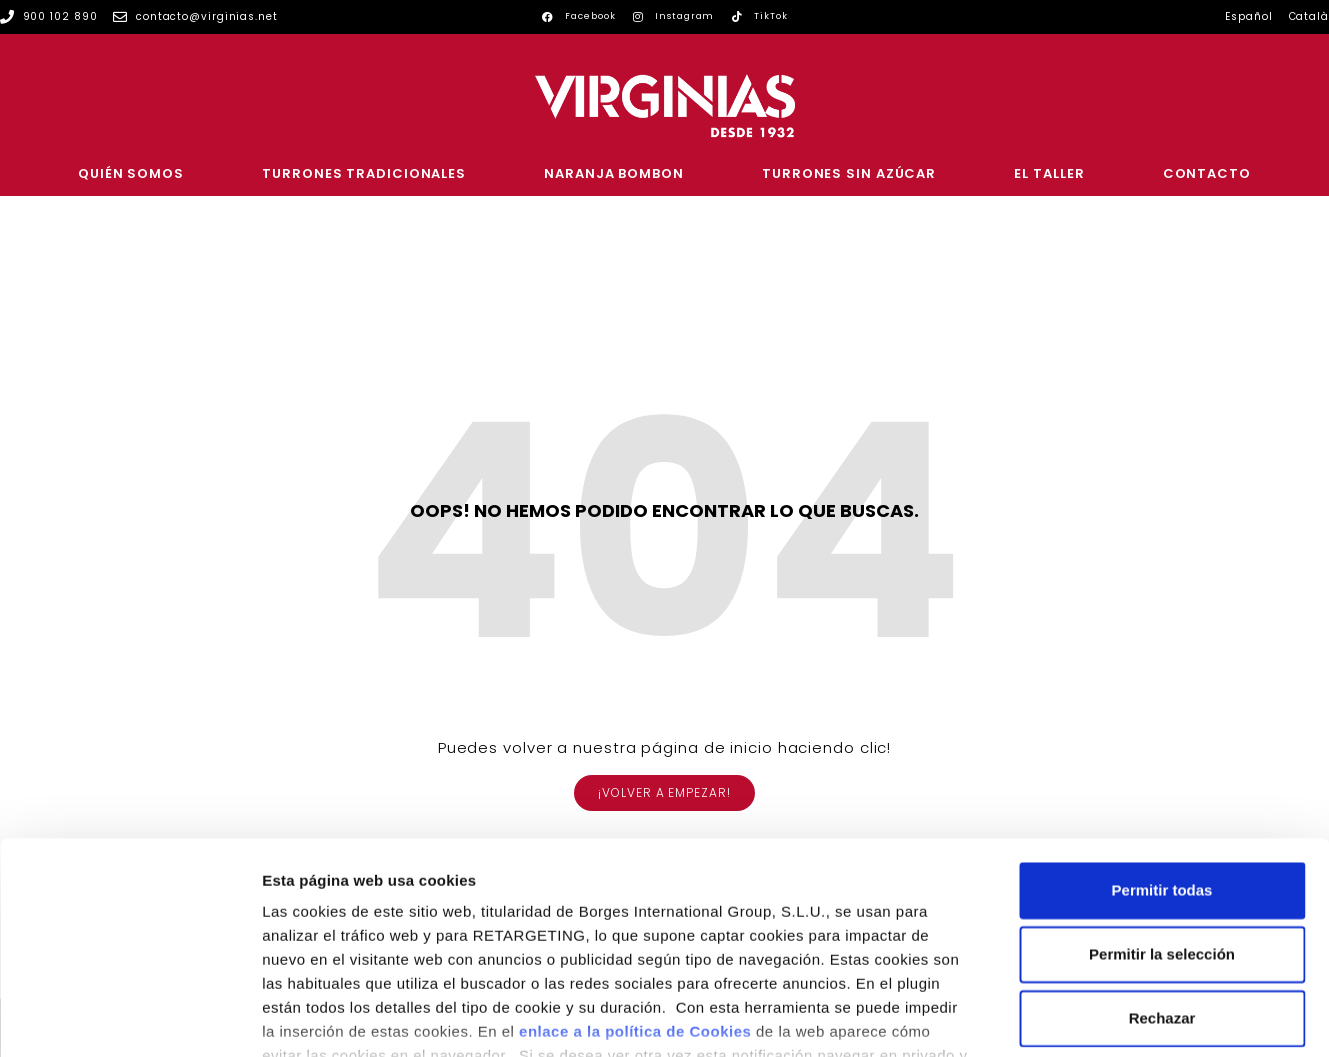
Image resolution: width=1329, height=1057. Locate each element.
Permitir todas (1162, 750)
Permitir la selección (1162, 814)
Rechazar (1162, 878)
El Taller (1049, 173)
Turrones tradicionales (364, 173)
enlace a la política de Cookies (635, 891)
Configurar (1055, 1017)
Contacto (1207, 173)
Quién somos (131, 173)
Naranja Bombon (614, 173)
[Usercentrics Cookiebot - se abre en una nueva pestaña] (129, 1018)
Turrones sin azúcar (849, 173)
